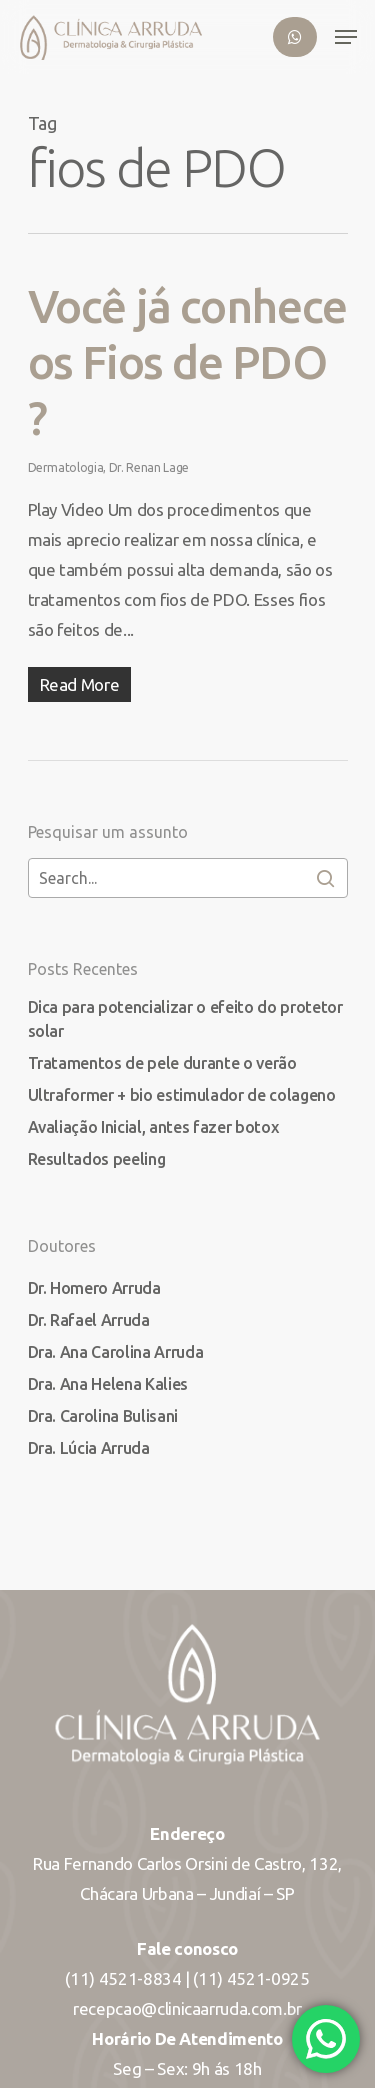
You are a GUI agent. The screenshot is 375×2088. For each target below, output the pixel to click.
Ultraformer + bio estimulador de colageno (182, 1095)
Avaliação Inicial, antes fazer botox (153, 1127)
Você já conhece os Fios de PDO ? (187, 362)
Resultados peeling (97, 1159)
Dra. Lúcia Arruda (89, 1448)
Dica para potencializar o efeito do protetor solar (185, 1019)
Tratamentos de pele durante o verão (162, 1063)
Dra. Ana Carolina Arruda (116, 1352)
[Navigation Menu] (346, 37)
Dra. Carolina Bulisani (103, 1416)
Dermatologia (66, 467)
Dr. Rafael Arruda (89, 1320)
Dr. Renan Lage (149, 467)
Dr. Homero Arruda (94, 1288)
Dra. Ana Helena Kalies (108, 1384)
